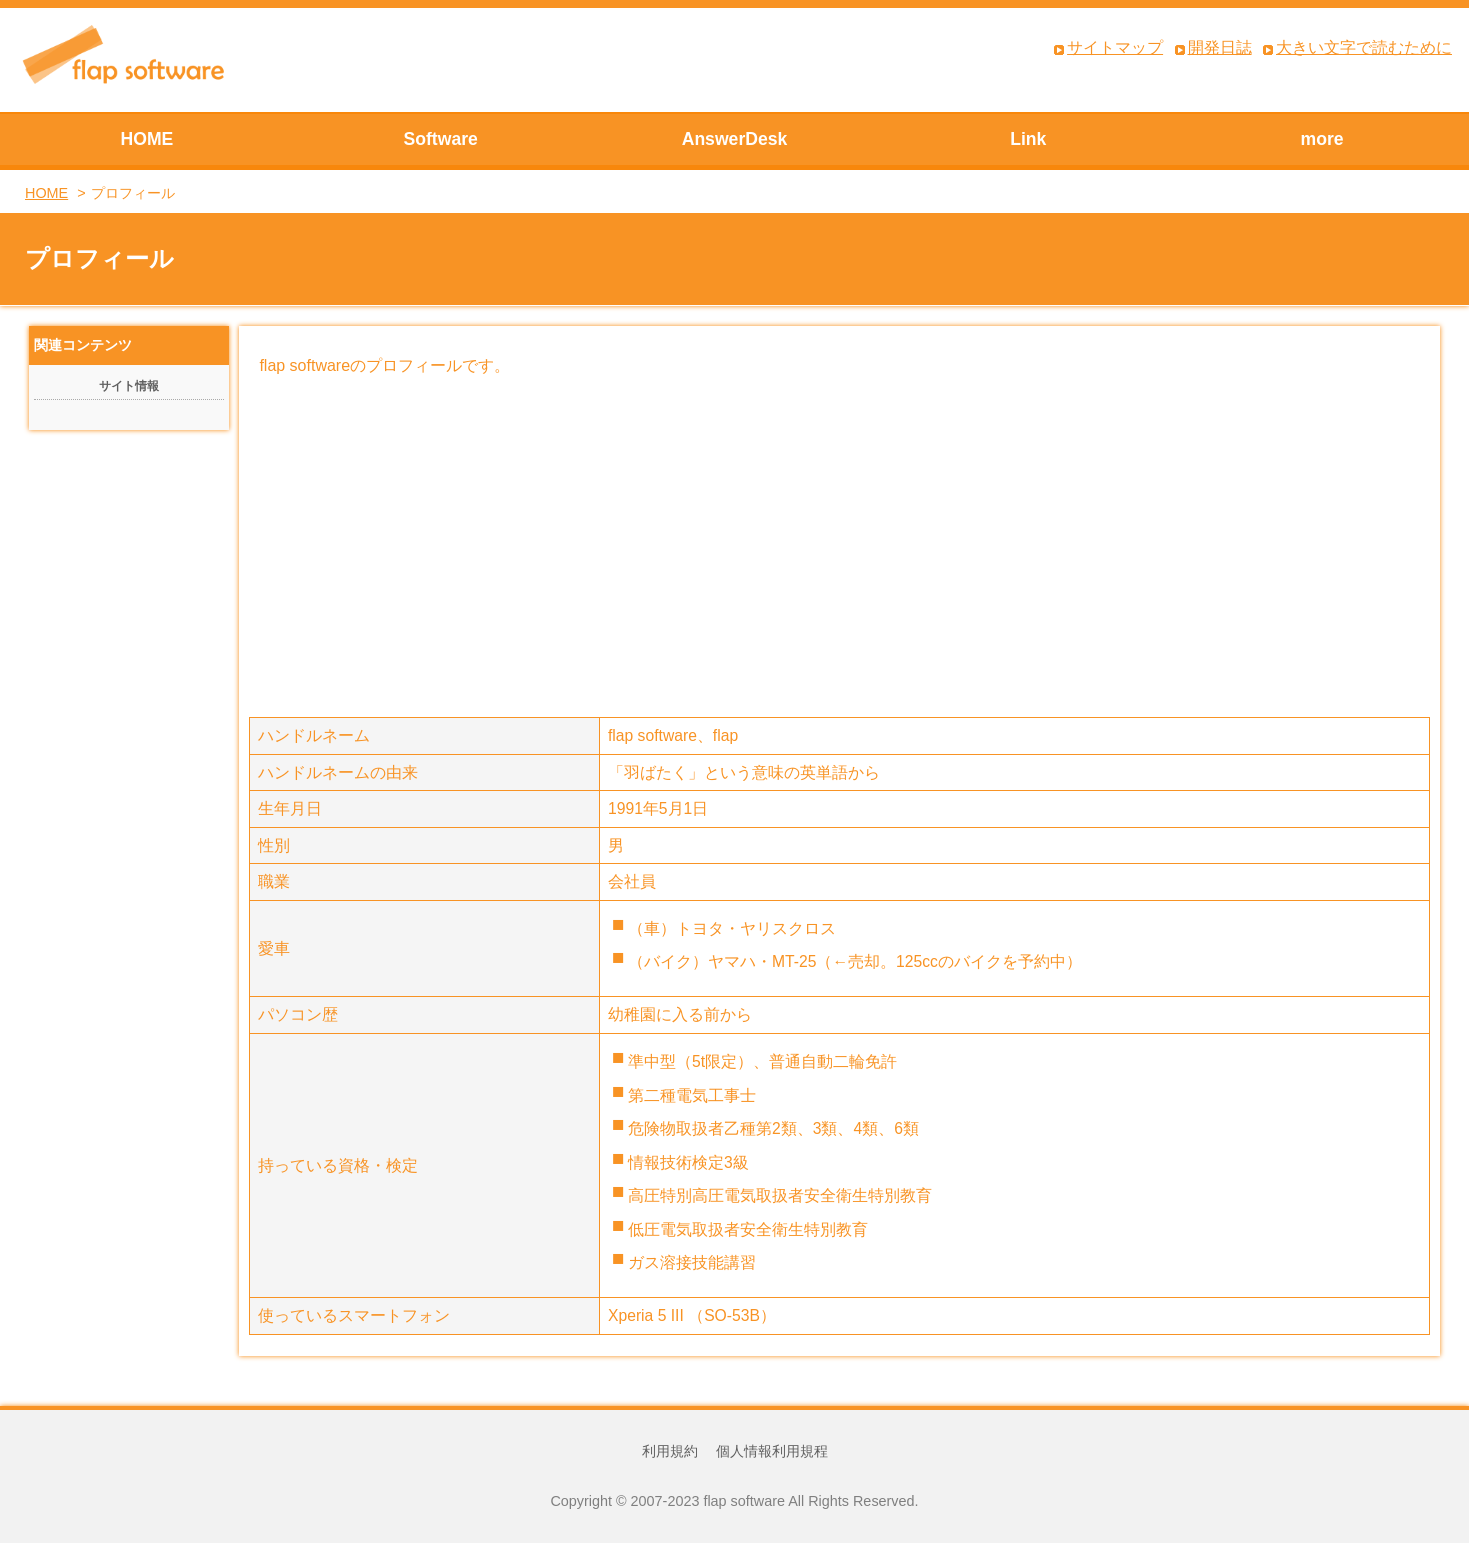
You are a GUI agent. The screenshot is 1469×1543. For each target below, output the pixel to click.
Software (441, 139)
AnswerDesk (735, 139)
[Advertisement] (840, 547)
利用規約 (670, 1451)
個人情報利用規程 (772, 1451)
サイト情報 (129, 386)
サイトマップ (1115, 47)
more (1322, 139)
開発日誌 (1220, 47)
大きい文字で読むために (1364, 47)
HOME (147, 139)
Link (1028, 139)
